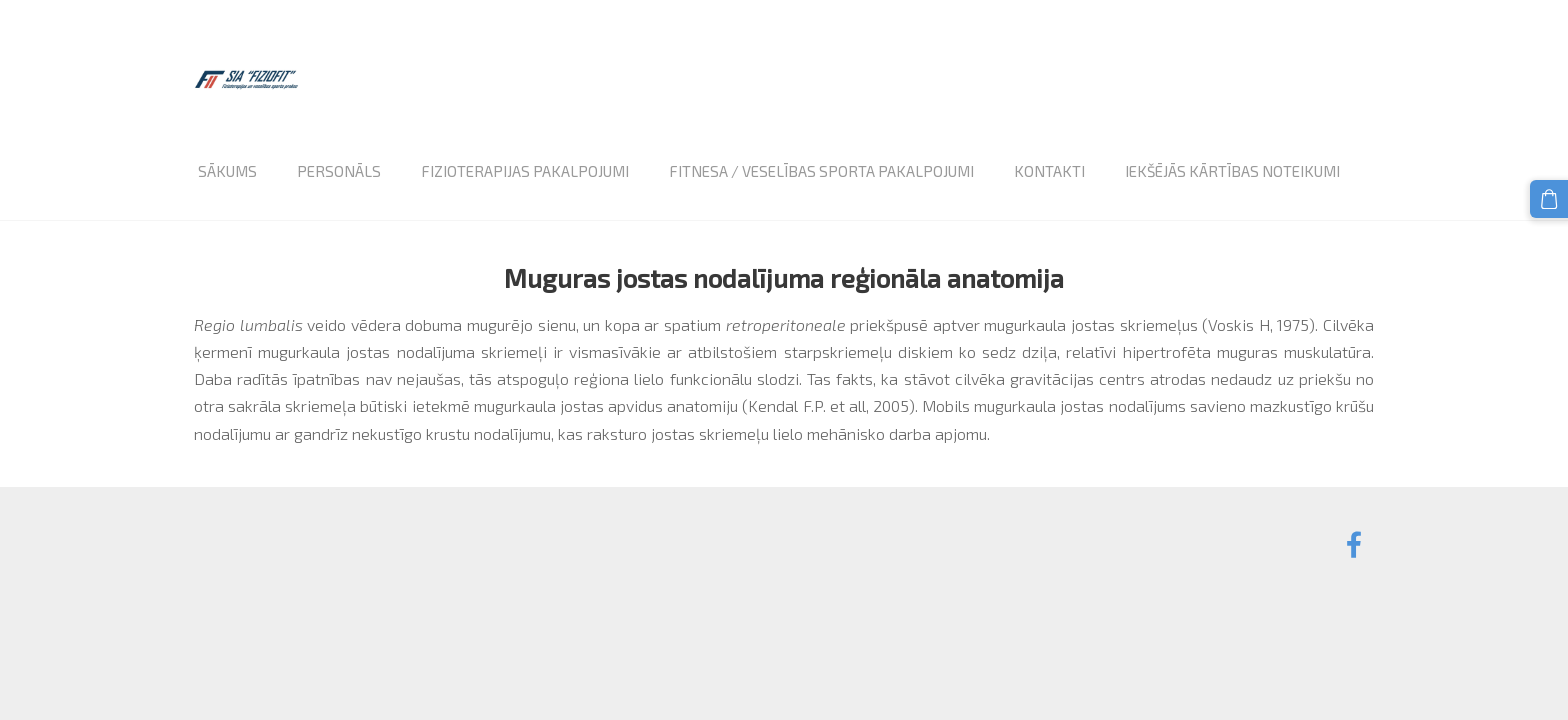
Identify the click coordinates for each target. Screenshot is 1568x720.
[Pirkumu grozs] (1549, 199)
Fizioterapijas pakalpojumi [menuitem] (525, 171)
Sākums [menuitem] (227, 171)
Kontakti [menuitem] (1049, 171)
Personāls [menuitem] (339, 171)
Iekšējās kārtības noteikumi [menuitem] (1232, 171)
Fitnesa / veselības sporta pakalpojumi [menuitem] (821, 171)
